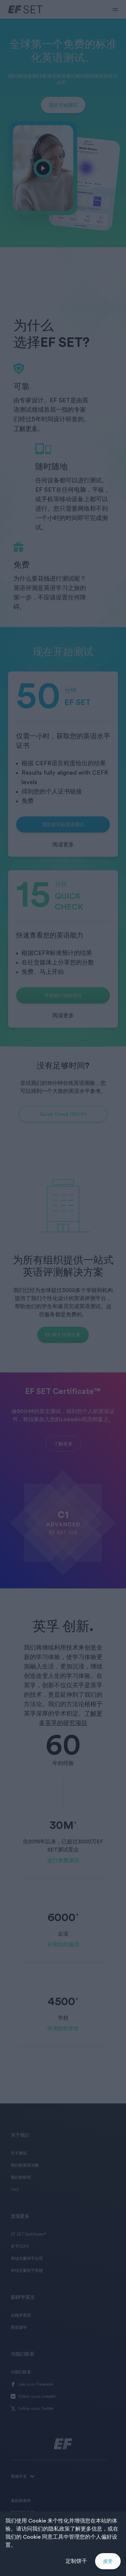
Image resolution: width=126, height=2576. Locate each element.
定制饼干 (76, 2561)
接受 (108, 2561)
